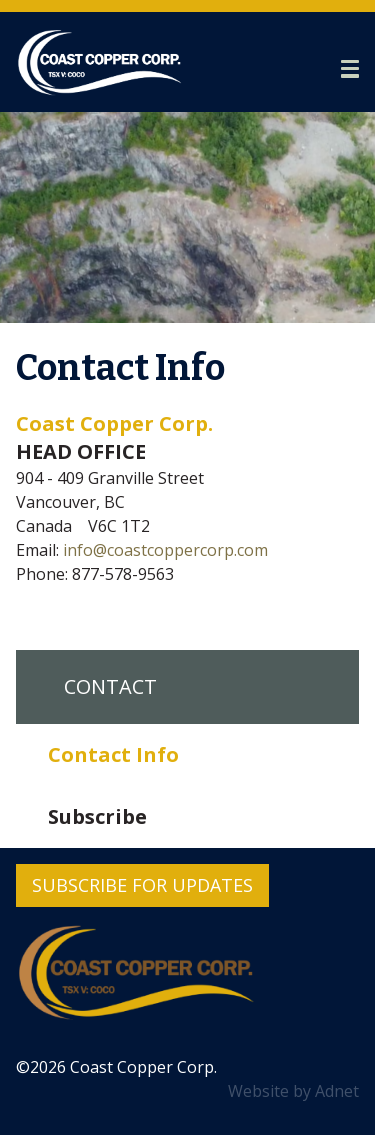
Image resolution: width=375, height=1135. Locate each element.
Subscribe (97, 816)
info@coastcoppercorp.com (165, 550)
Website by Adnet (293, 1091)
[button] (350, 69)
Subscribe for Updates (142, 885)
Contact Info (113, 754)
